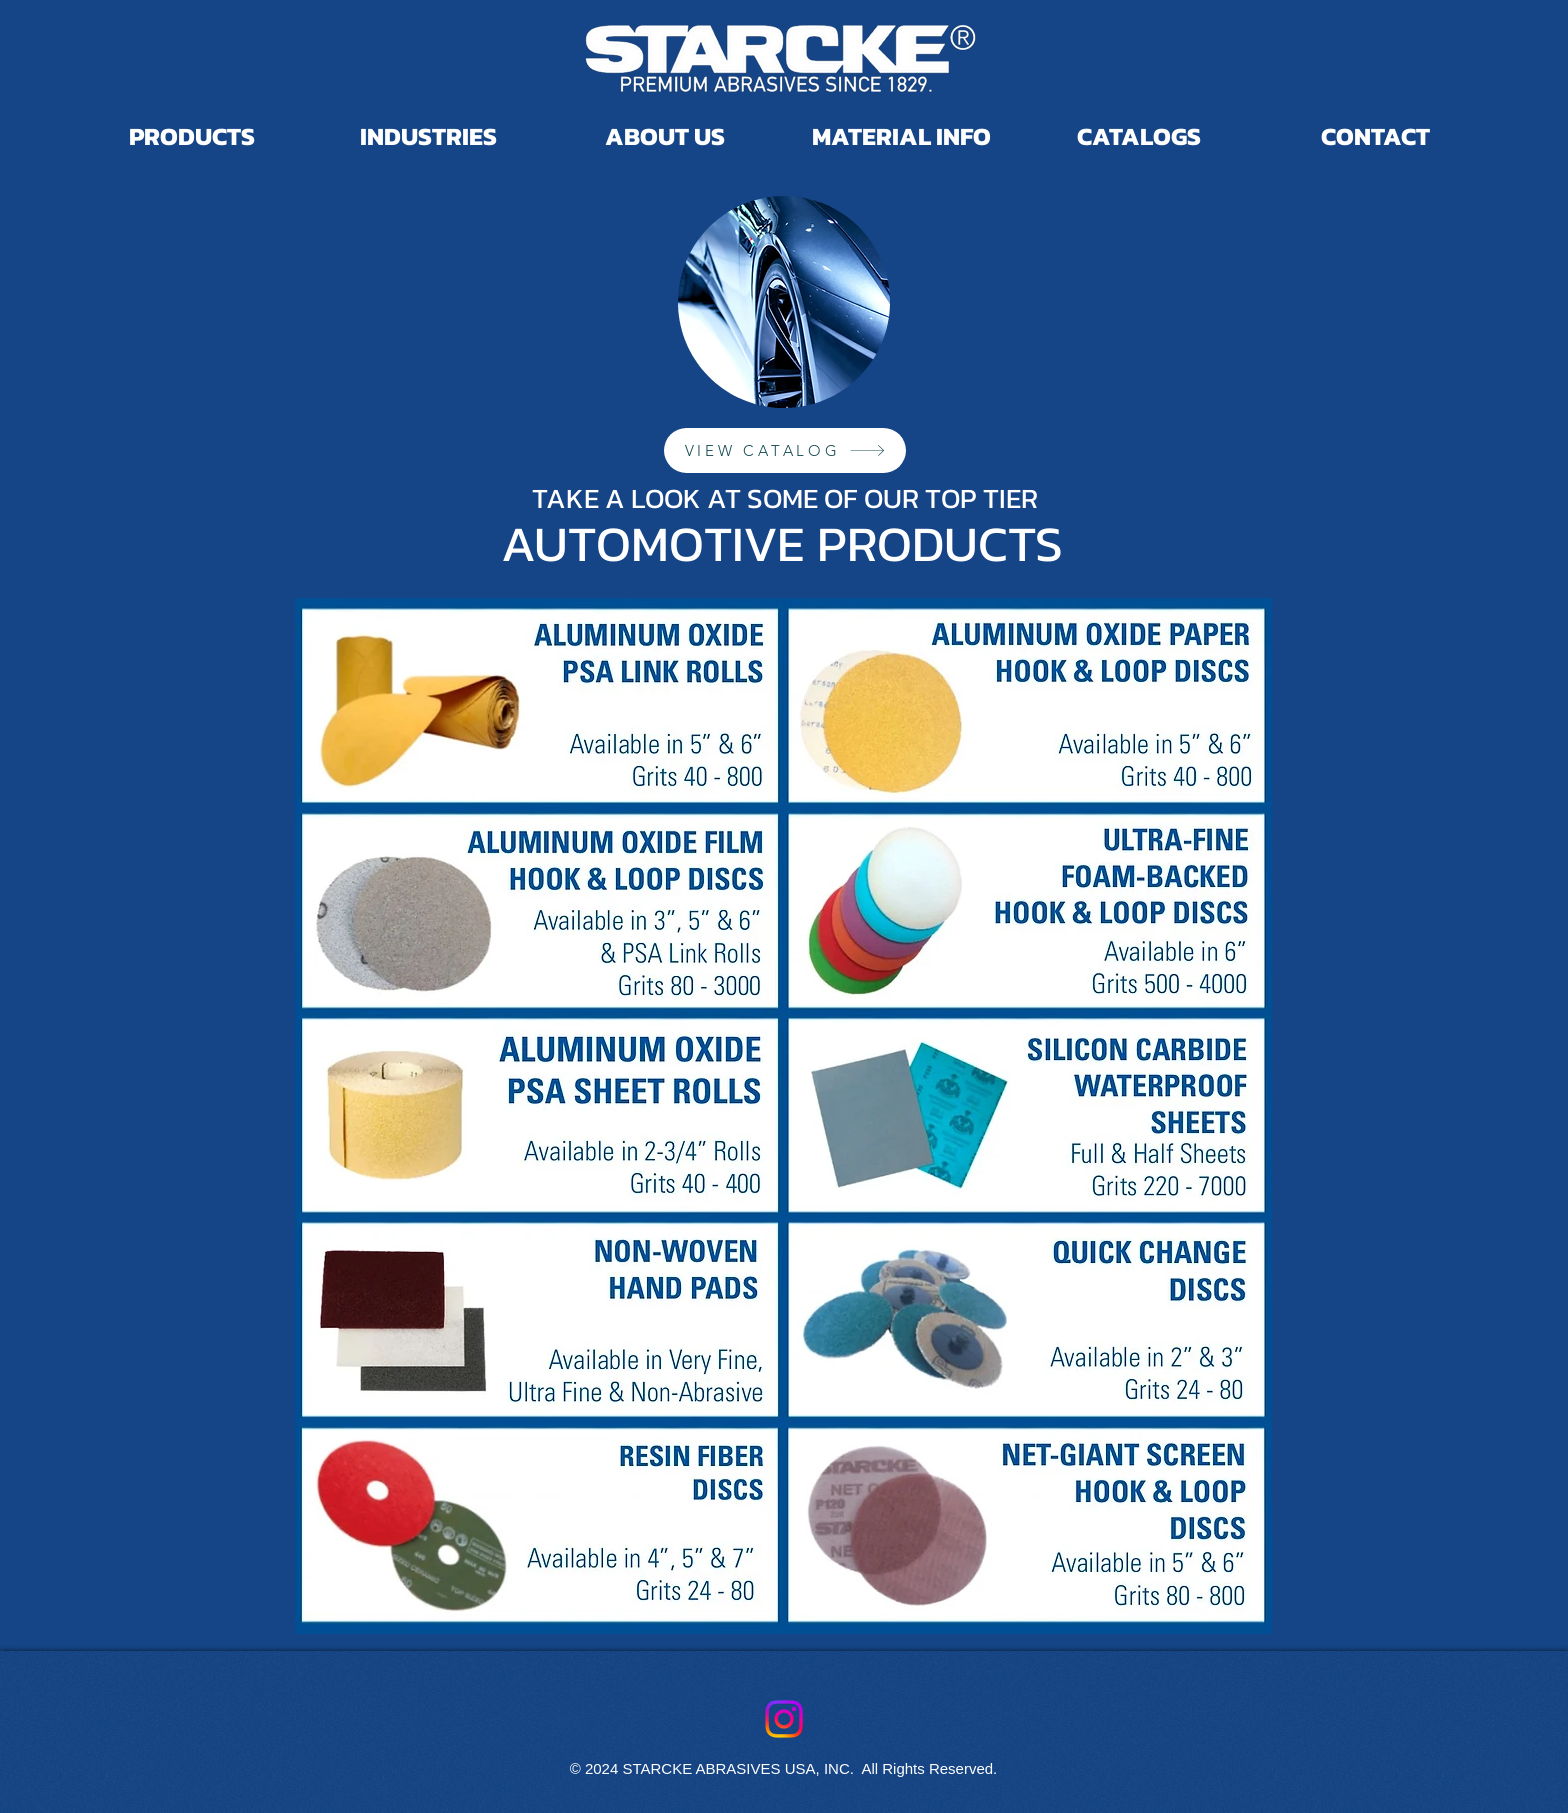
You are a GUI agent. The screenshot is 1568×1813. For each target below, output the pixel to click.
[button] (1138, 128)
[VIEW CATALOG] (785, 450)
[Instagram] (784, 1719)
